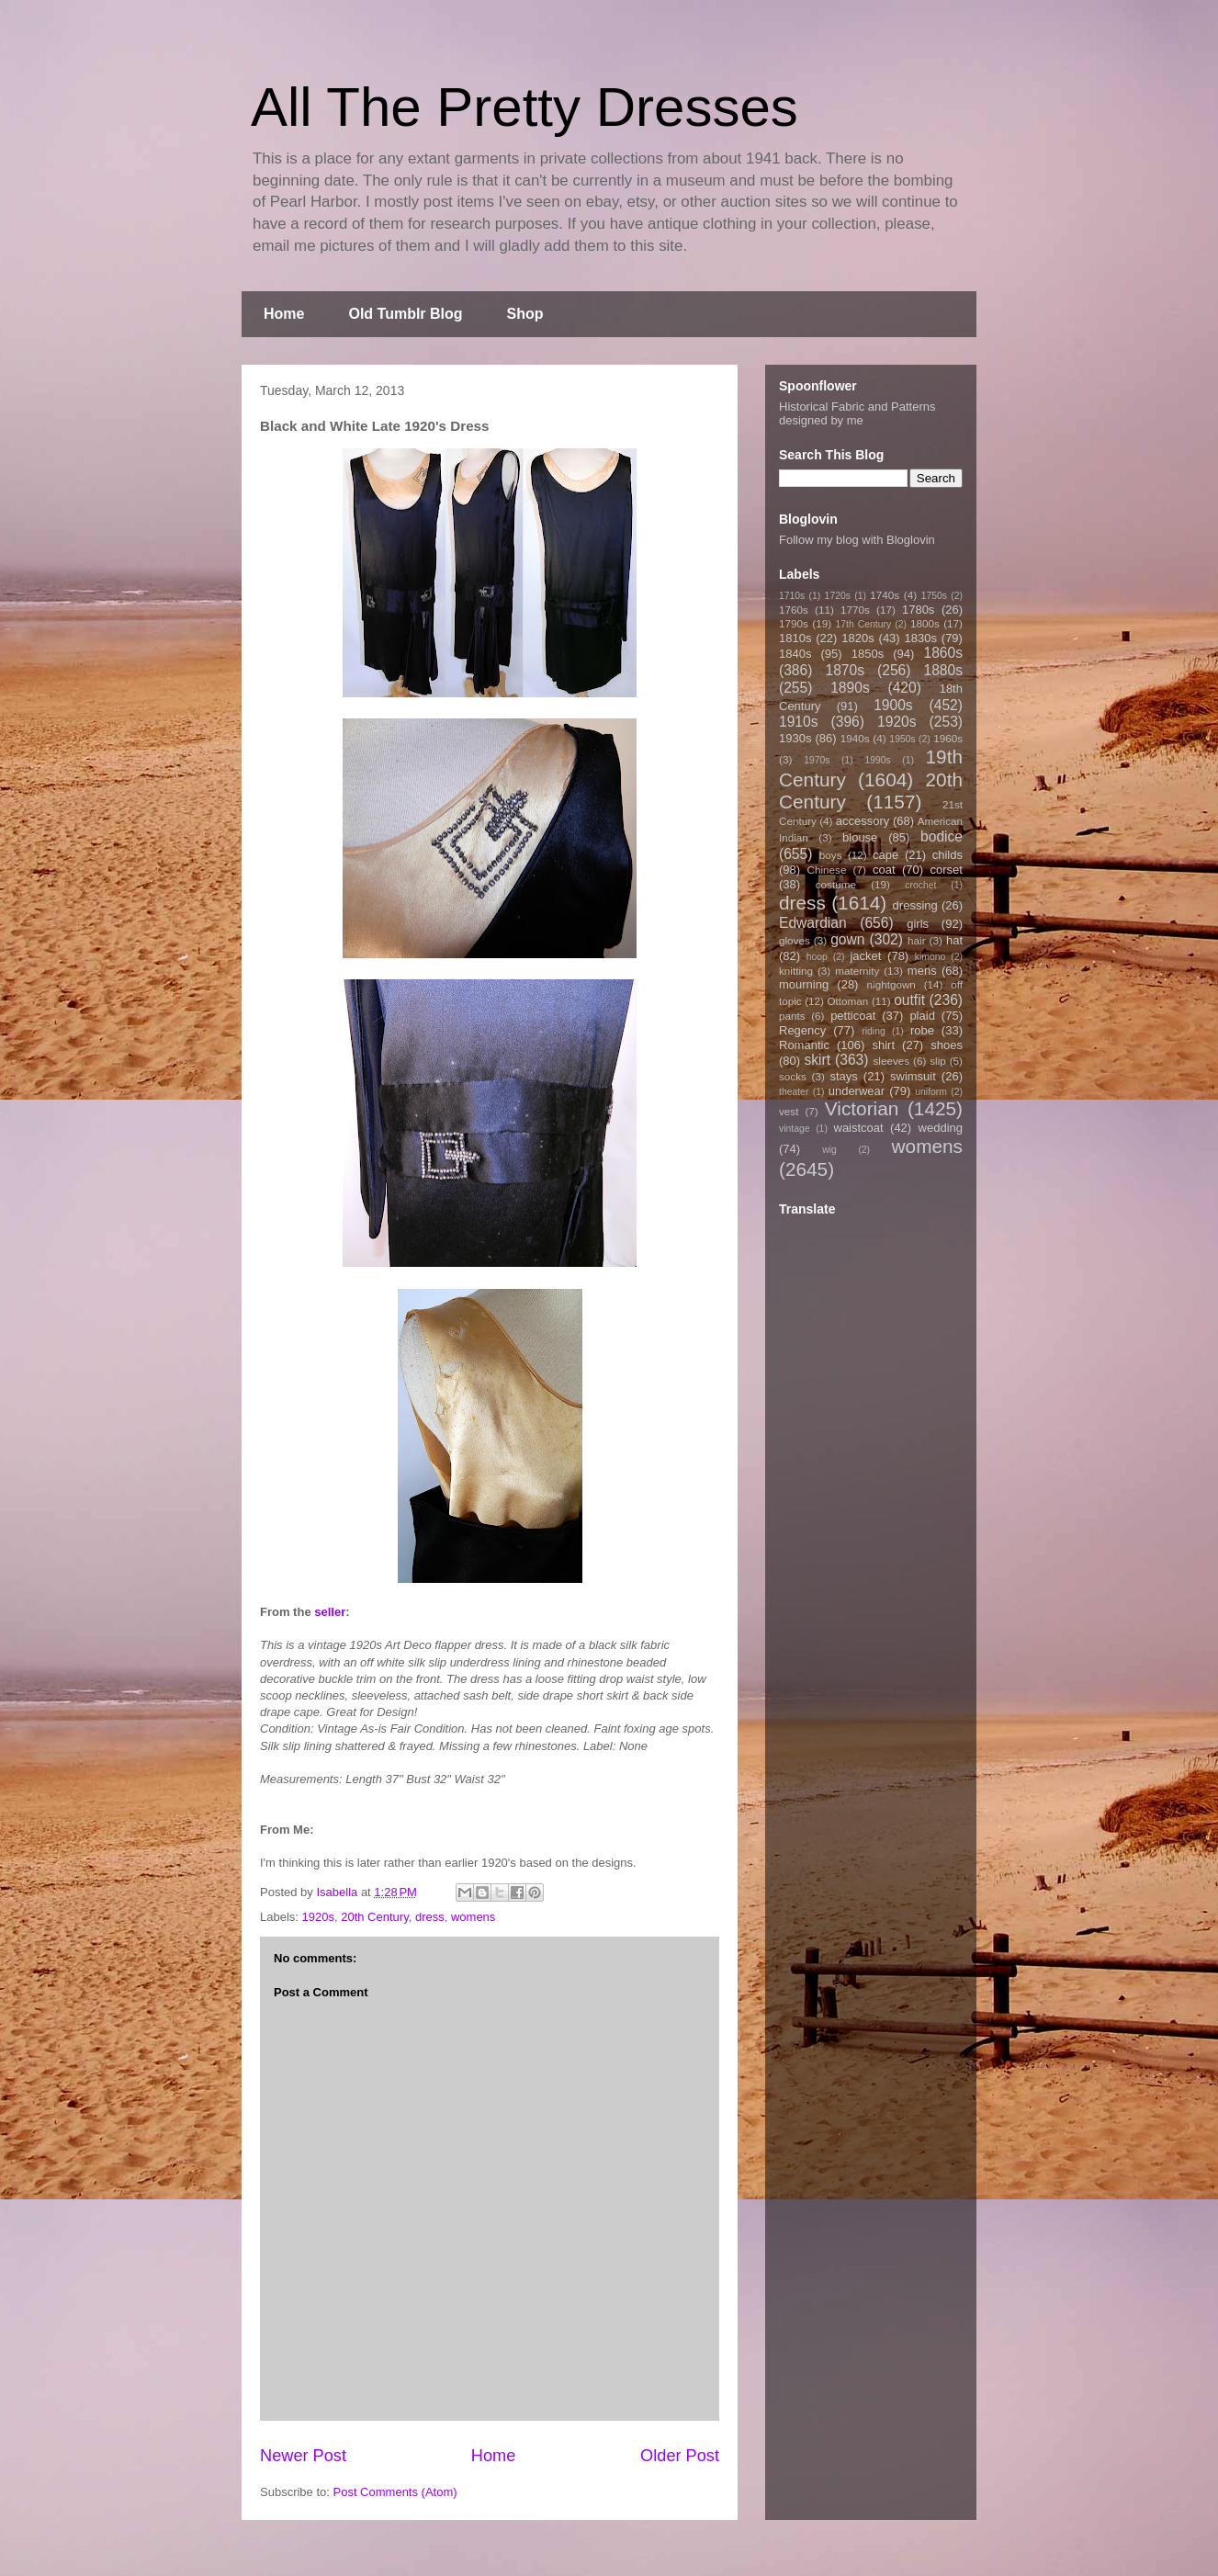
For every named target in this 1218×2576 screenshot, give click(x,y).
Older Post (679, 2455)
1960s (948, 738)
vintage (794, 1129)
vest (788, 1111)
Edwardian (813, 923)
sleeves (891, 1061)
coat (884, 869)
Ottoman (848, 1001)
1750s (934, 596)
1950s (902, 739)
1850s (867, 654)
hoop (817, 957)
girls (918, 924)
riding (873, 1031)
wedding (941, 1128)
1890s (850, 687)
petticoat (852, 1015)
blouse (859, 837)
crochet (920, 885)
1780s (918, 609)
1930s (795, 738)
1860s (943, 653)
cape (885, 855)
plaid (921, 1015)
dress (430, 1917)
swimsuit (913, 1076)
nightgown (891, 984)
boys (830, 855)
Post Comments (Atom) (395, 2492)
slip (938, 1061)
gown (847, 939)
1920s (318, 1917)
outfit (909, 1000)
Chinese (827, 870)
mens (922, 970)
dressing (915, 905)
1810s (795, 638)
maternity (857, 971)
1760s (793, 610)
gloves (794, 940)
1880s (944, 670)
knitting (796, 971)
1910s (798, 721)
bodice (941, 836)
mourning (804, 984)
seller (329, 1612)
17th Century (863, 624)
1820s (857, 638)
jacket (865, 956)
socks (792, 1076)
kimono (930, 957)
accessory (863, 821)
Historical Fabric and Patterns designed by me (857, 413)
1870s (844, 670)
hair (917, 940)
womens (473, 1917)
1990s (877, 760)
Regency (802, 1030)
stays (844, 1076)
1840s (795, 654)
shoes (946, 1045)
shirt (883, 1045)
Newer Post (303, 2455)
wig (829, 1150)
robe (922, 1030)
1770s (855, 610)
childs (947, 855)
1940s (855, 738)
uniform (931, 1092)
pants (792, 1016)
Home (284, 314)
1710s (792, 596)
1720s (838, 596)
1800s (925, 623)
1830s (921, 638)
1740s (884, 595)
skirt (817, 1060)
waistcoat (859, 1128)
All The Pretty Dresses (524, 107)
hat (954, 940)
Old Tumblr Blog (405, 314)
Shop (525, 314)
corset (946, 869)
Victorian (862, 1108)
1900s (893, 705)
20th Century (374, 1917)
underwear (857, 1091)
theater (793, 1092)
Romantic (804, 1045)
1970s (816, 760)
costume (836, 884)
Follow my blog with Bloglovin (857, 540)
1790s (793, 623)
